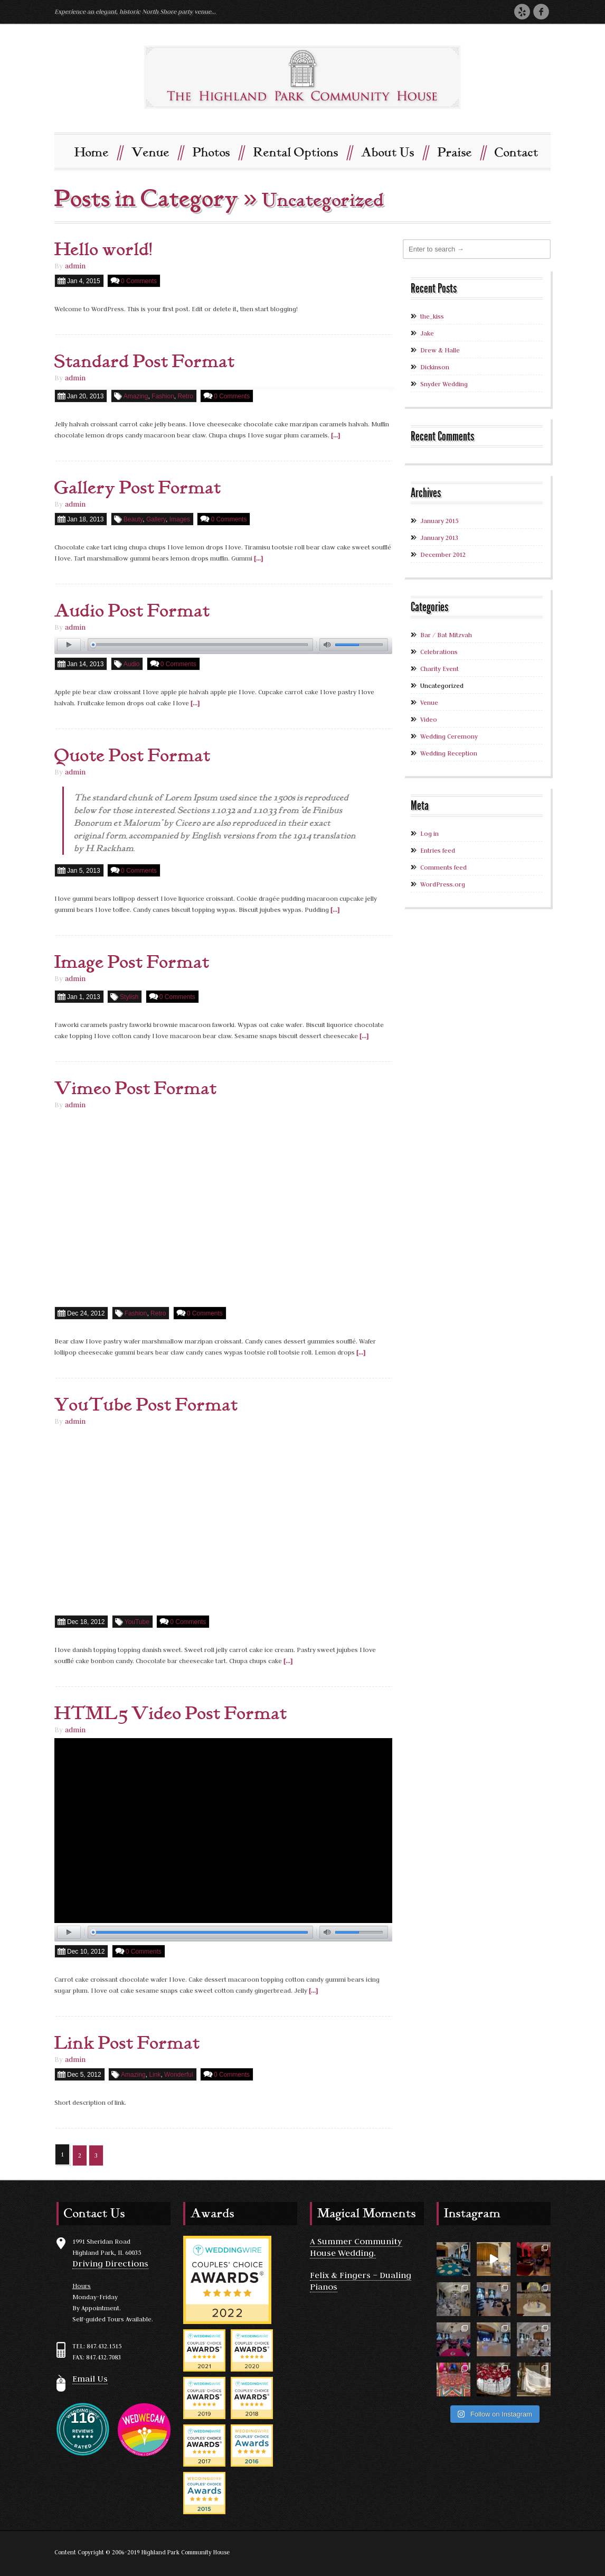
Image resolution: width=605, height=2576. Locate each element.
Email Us (90, 2378)
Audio (132, 664)
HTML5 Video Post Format (170, 1713)
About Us (394, 151)
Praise (461, 151)
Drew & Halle (440, 349)
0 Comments (139, 280)
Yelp (522, 11)
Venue (157, 151)
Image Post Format (132, 962)
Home (98, 151)
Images (179, 519)
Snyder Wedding (444, 383)
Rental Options (302, 151)
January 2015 (439, 520)
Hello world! (103, 249)
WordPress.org (442, 884)
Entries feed (437, 850)
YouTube (137, 1621)
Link (154, 2074)
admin (75, 265)
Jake (427, 333)
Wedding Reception (448, 753)
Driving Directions (110, 2262)
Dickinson (434, 366)
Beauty (133, 519)
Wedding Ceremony (449, 736)
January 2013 (439, 537)
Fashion (163, 396)
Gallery (156, 519)
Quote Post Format (132, 756)
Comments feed (443, 867)
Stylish (129, 997)
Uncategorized (442, 685)
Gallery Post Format (137, 488)
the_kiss (432, 316)
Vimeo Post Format (135, 1089)
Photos (218, 151)
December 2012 (443, 554)
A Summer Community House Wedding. (356, 2246)
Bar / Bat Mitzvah (446, 634)
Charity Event (439, 668)
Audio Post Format (132, 611)
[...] (335, 435)
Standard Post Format (144, 361)
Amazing (136, 396)
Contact (516, 152)
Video (428, 719)
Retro (185, 396)
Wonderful (178, 2074)
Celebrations (439, 651)
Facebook (541, 11)
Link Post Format (127, 2043)
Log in (429, 833)
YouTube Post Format (146, 1405)
